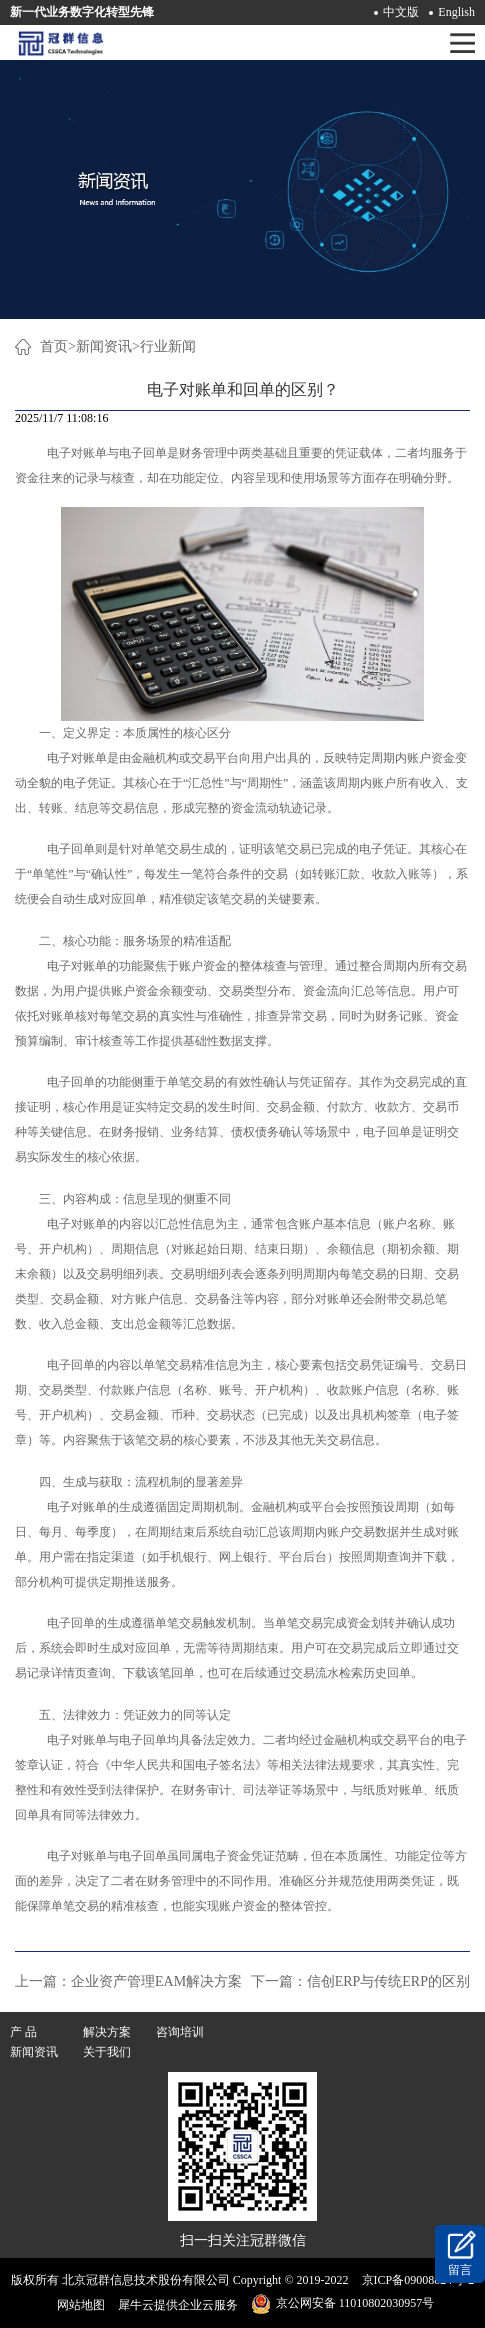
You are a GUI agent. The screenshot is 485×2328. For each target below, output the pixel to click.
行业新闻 (168, 346)
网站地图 (78, 2305)
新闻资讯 (104, 346)
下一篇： (360, 1981)
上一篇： (128, 1981)
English (456, 12)
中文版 (401, 12)
